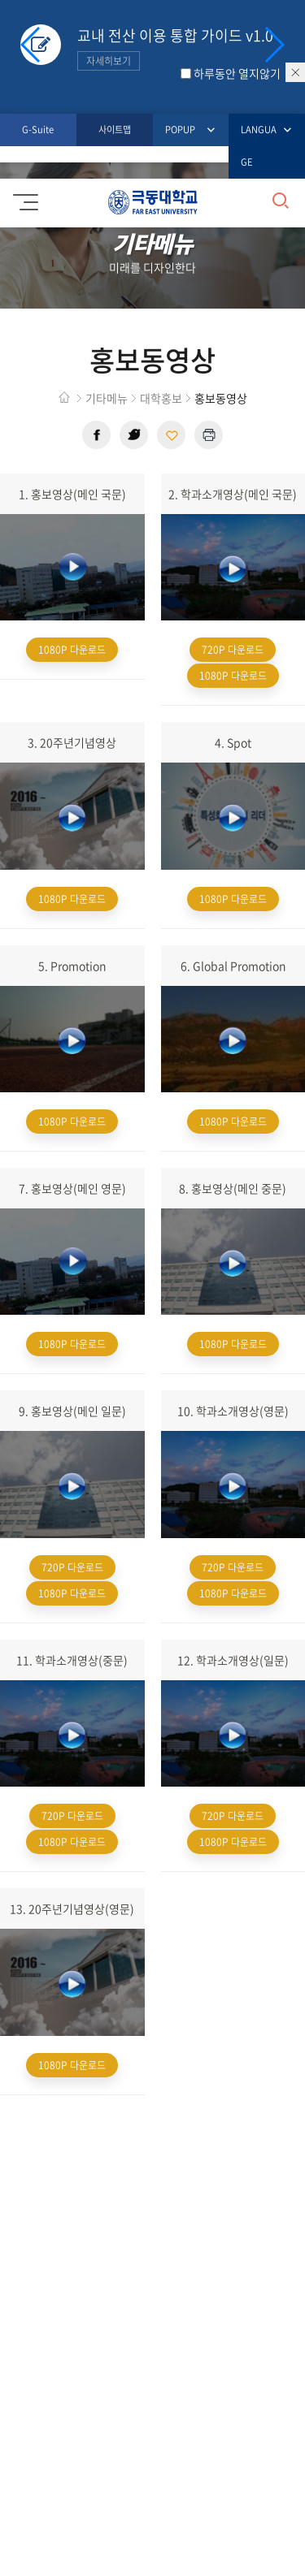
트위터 (134, 435)
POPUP (181, 130)
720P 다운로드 (233, 649)
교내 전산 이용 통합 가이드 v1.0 (175, 47)
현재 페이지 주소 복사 (171, 435)
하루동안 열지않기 (237, 73)
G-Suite (38, 129)
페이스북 (96, 435)
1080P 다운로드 (72, 649)
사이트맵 (114, 129)
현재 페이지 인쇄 (208, 435)
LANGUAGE (261, 144)
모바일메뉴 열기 (23, 196)
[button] (274, 45)
